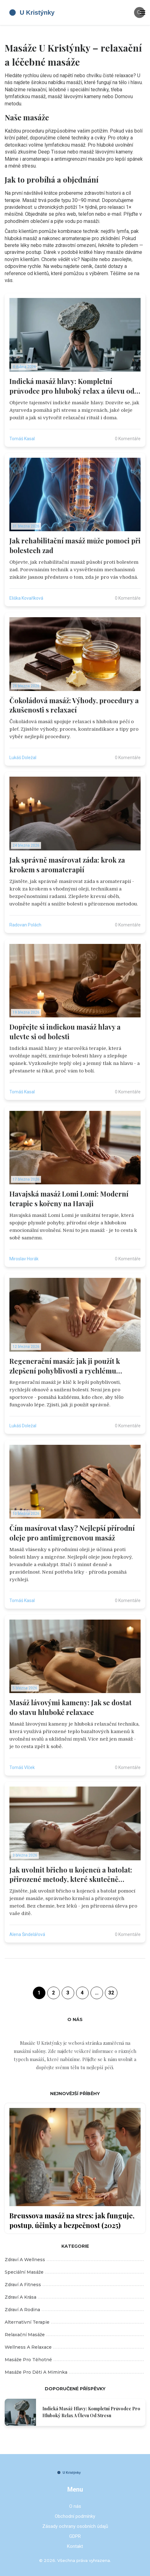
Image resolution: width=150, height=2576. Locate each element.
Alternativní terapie (74, 2322)
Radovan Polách (25, 924)
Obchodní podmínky (75, 2516)
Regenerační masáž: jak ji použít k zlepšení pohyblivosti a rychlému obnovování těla (64, 1366)
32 (111, 1993)
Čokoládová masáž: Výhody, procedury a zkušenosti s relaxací (74, 705)
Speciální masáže (74, 2272)
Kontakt (75, 2546)
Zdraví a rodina (74, 2309)
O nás (75, 2506)
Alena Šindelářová (27, 1934)
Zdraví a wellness (74, 2259)
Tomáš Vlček (22, 1767)
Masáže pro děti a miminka (74, 2372)
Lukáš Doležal (22, 757)
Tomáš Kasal (22, 438)
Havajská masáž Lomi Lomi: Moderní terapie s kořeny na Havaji (68, 1198)
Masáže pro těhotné (74, 2359)
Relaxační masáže (74, 2334)
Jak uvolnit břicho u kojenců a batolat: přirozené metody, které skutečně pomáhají (70, 1874)
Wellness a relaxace (74, 2347)
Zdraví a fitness (74, 2284)
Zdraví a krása (74, 2297)
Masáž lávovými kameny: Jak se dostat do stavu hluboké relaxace (70, 1707)
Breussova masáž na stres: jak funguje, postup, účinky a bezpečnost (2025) (71, 2220)
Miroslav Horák (24, 1258)
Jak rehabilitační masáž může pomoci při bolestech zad (75, 545)
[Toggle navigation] (142, 12)
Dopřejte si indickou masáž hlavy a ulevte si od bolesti (65, 1031)
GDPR (75, 2536)
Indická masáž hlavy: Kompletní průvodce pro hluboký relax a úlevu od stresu (71, 386)
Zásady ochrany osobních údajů (75, 2526)
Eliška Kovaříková (26, 598)
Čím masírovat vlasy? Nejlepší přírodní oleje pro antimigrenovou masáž (72, 1532)
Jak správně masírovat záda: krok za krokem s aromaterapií (67, 864)
